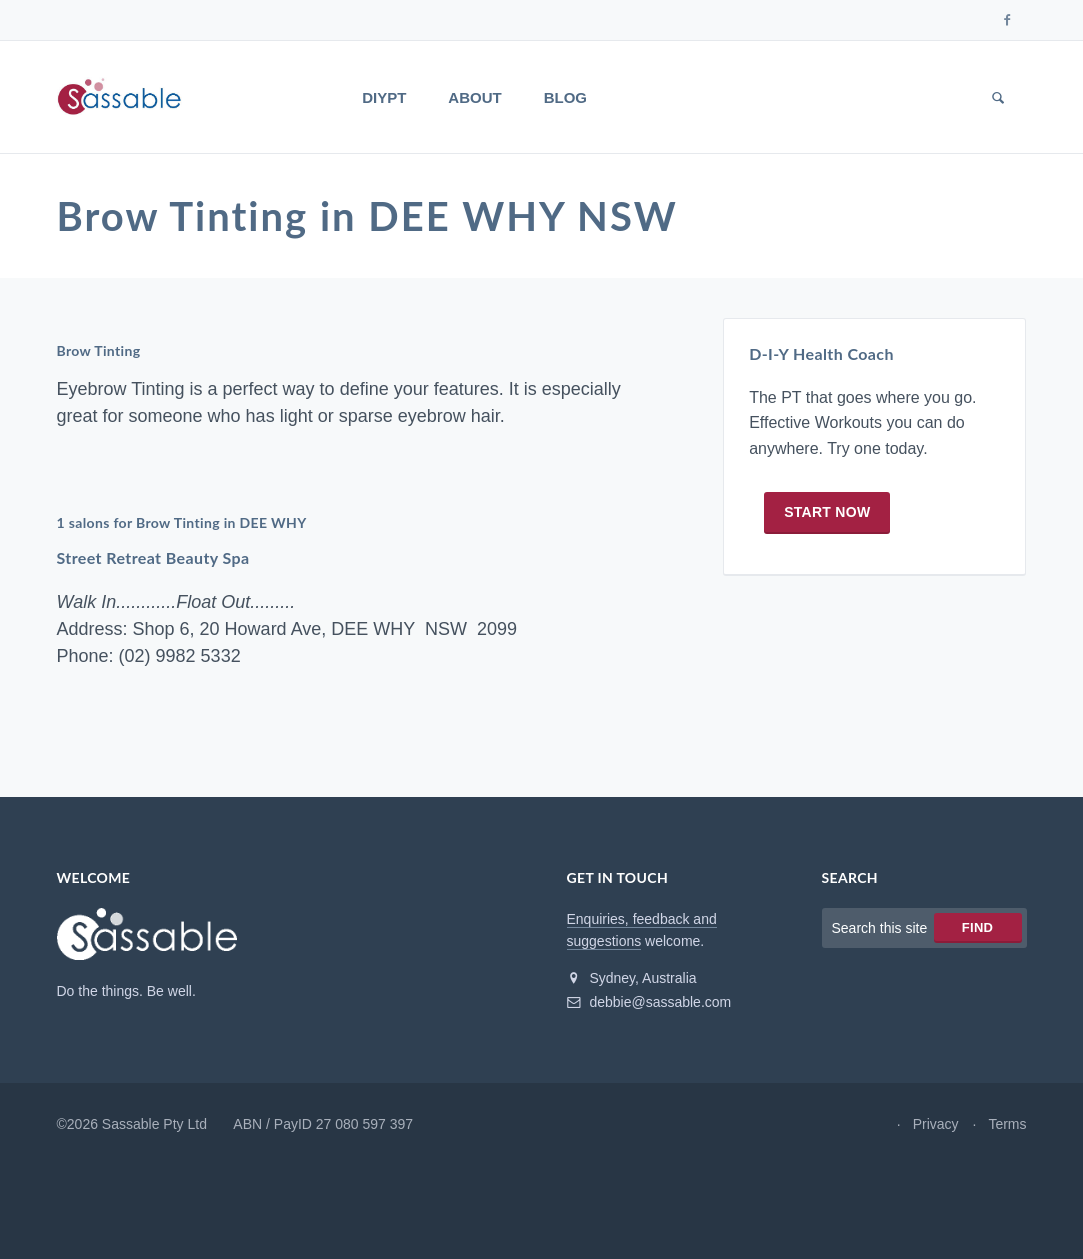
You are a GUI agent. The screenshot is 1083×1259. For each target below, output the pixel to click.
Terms (1007, 1124)
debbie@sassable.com (649, 1002)
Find (977, 927)
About (474, 97)
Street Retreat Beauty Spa (153, 557)
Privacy (936, 1124)
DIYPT (384, 97)
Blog (565, 97)
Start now (827, 512)
